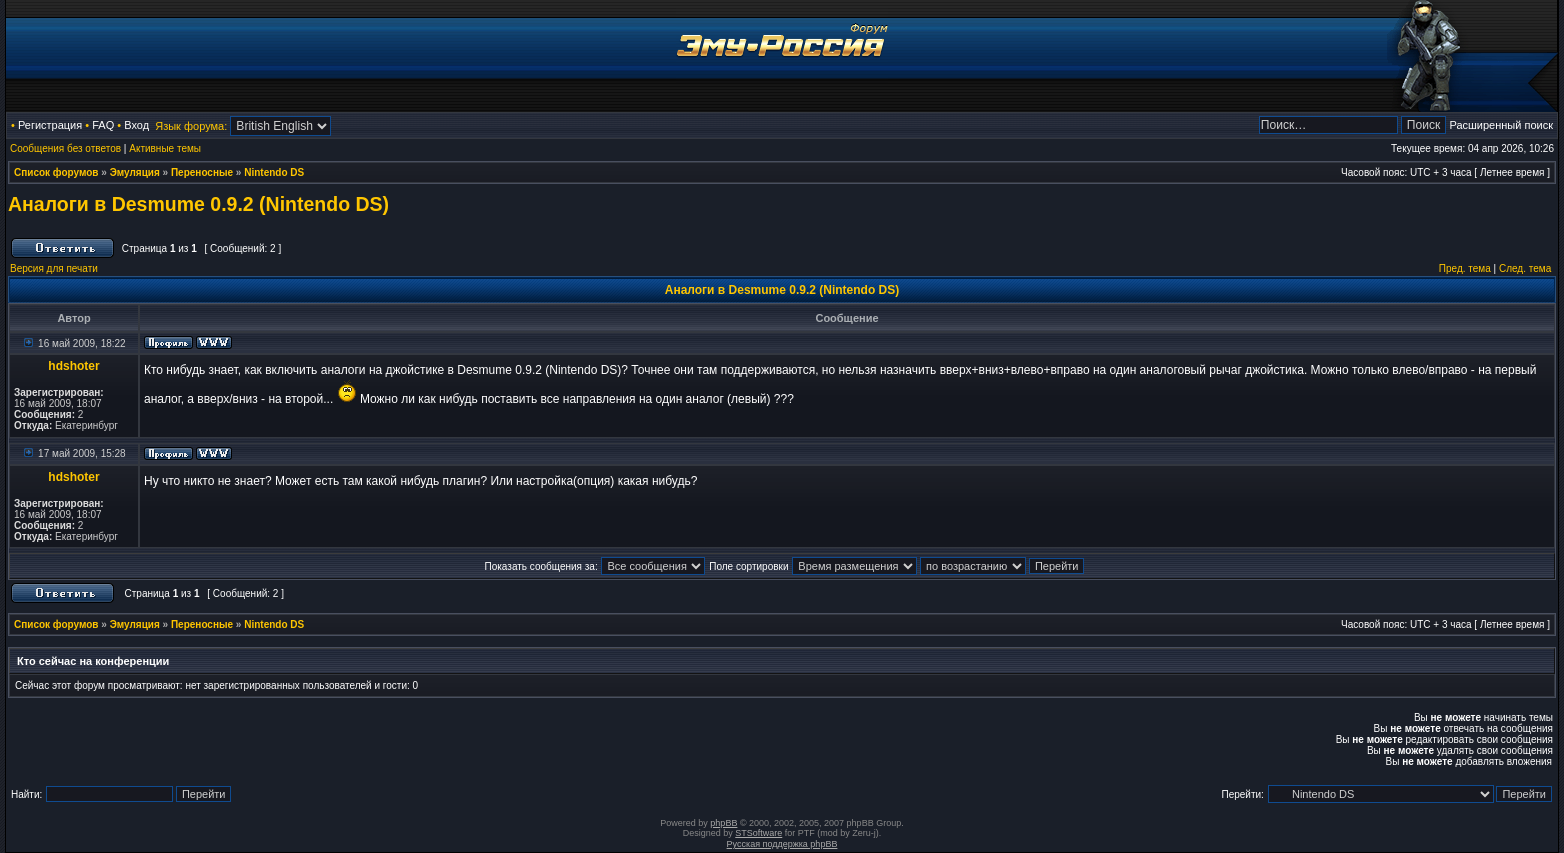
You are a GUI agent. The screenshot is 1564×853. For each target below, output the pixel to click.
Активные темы (165, 148)
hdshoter (73, 366)
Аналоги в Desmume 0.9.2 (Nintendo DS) (198, 204)
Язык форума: (191, 126)
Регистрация (50, 125)
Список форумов (56, 172)
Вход (136, 125)
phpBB (723, 823)
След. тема (1525, 268)
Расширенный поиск (1501, 125)
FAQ (103, 125)
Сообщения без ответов (65, 148)
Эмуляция (135, 172)
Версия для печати (54, 268)
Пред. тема (1465, 268)
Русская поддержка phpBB (782, 844)
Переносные (202, 172)
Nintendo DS (274, 172)
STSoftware (758, 833)
